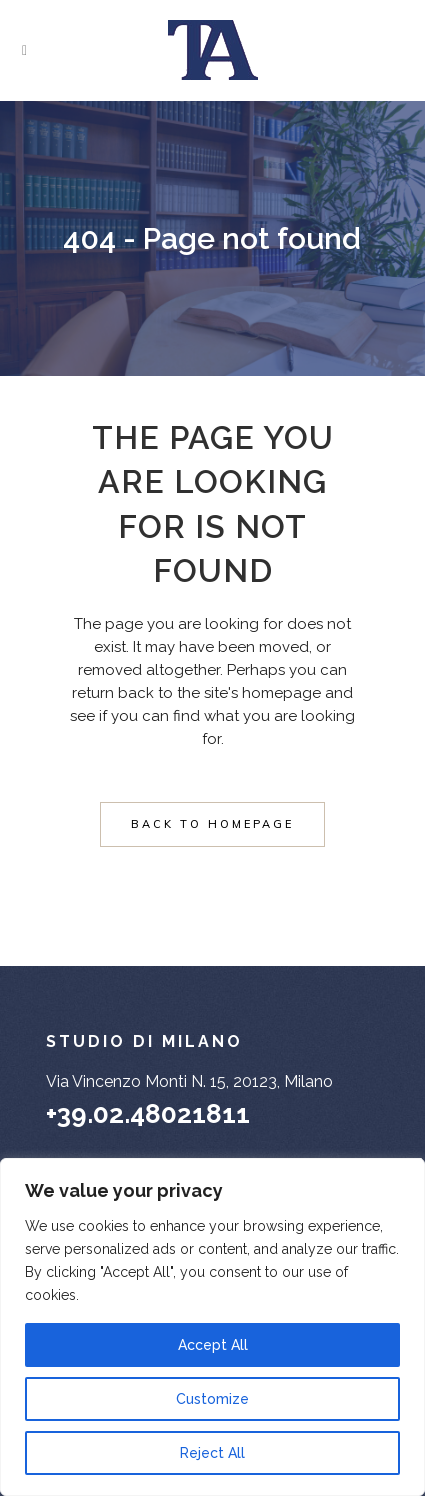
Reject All (212, 1453)
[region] (212, 1327)
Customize (212, 1399)
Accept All (213, 1345)
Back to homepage (212, 824)
